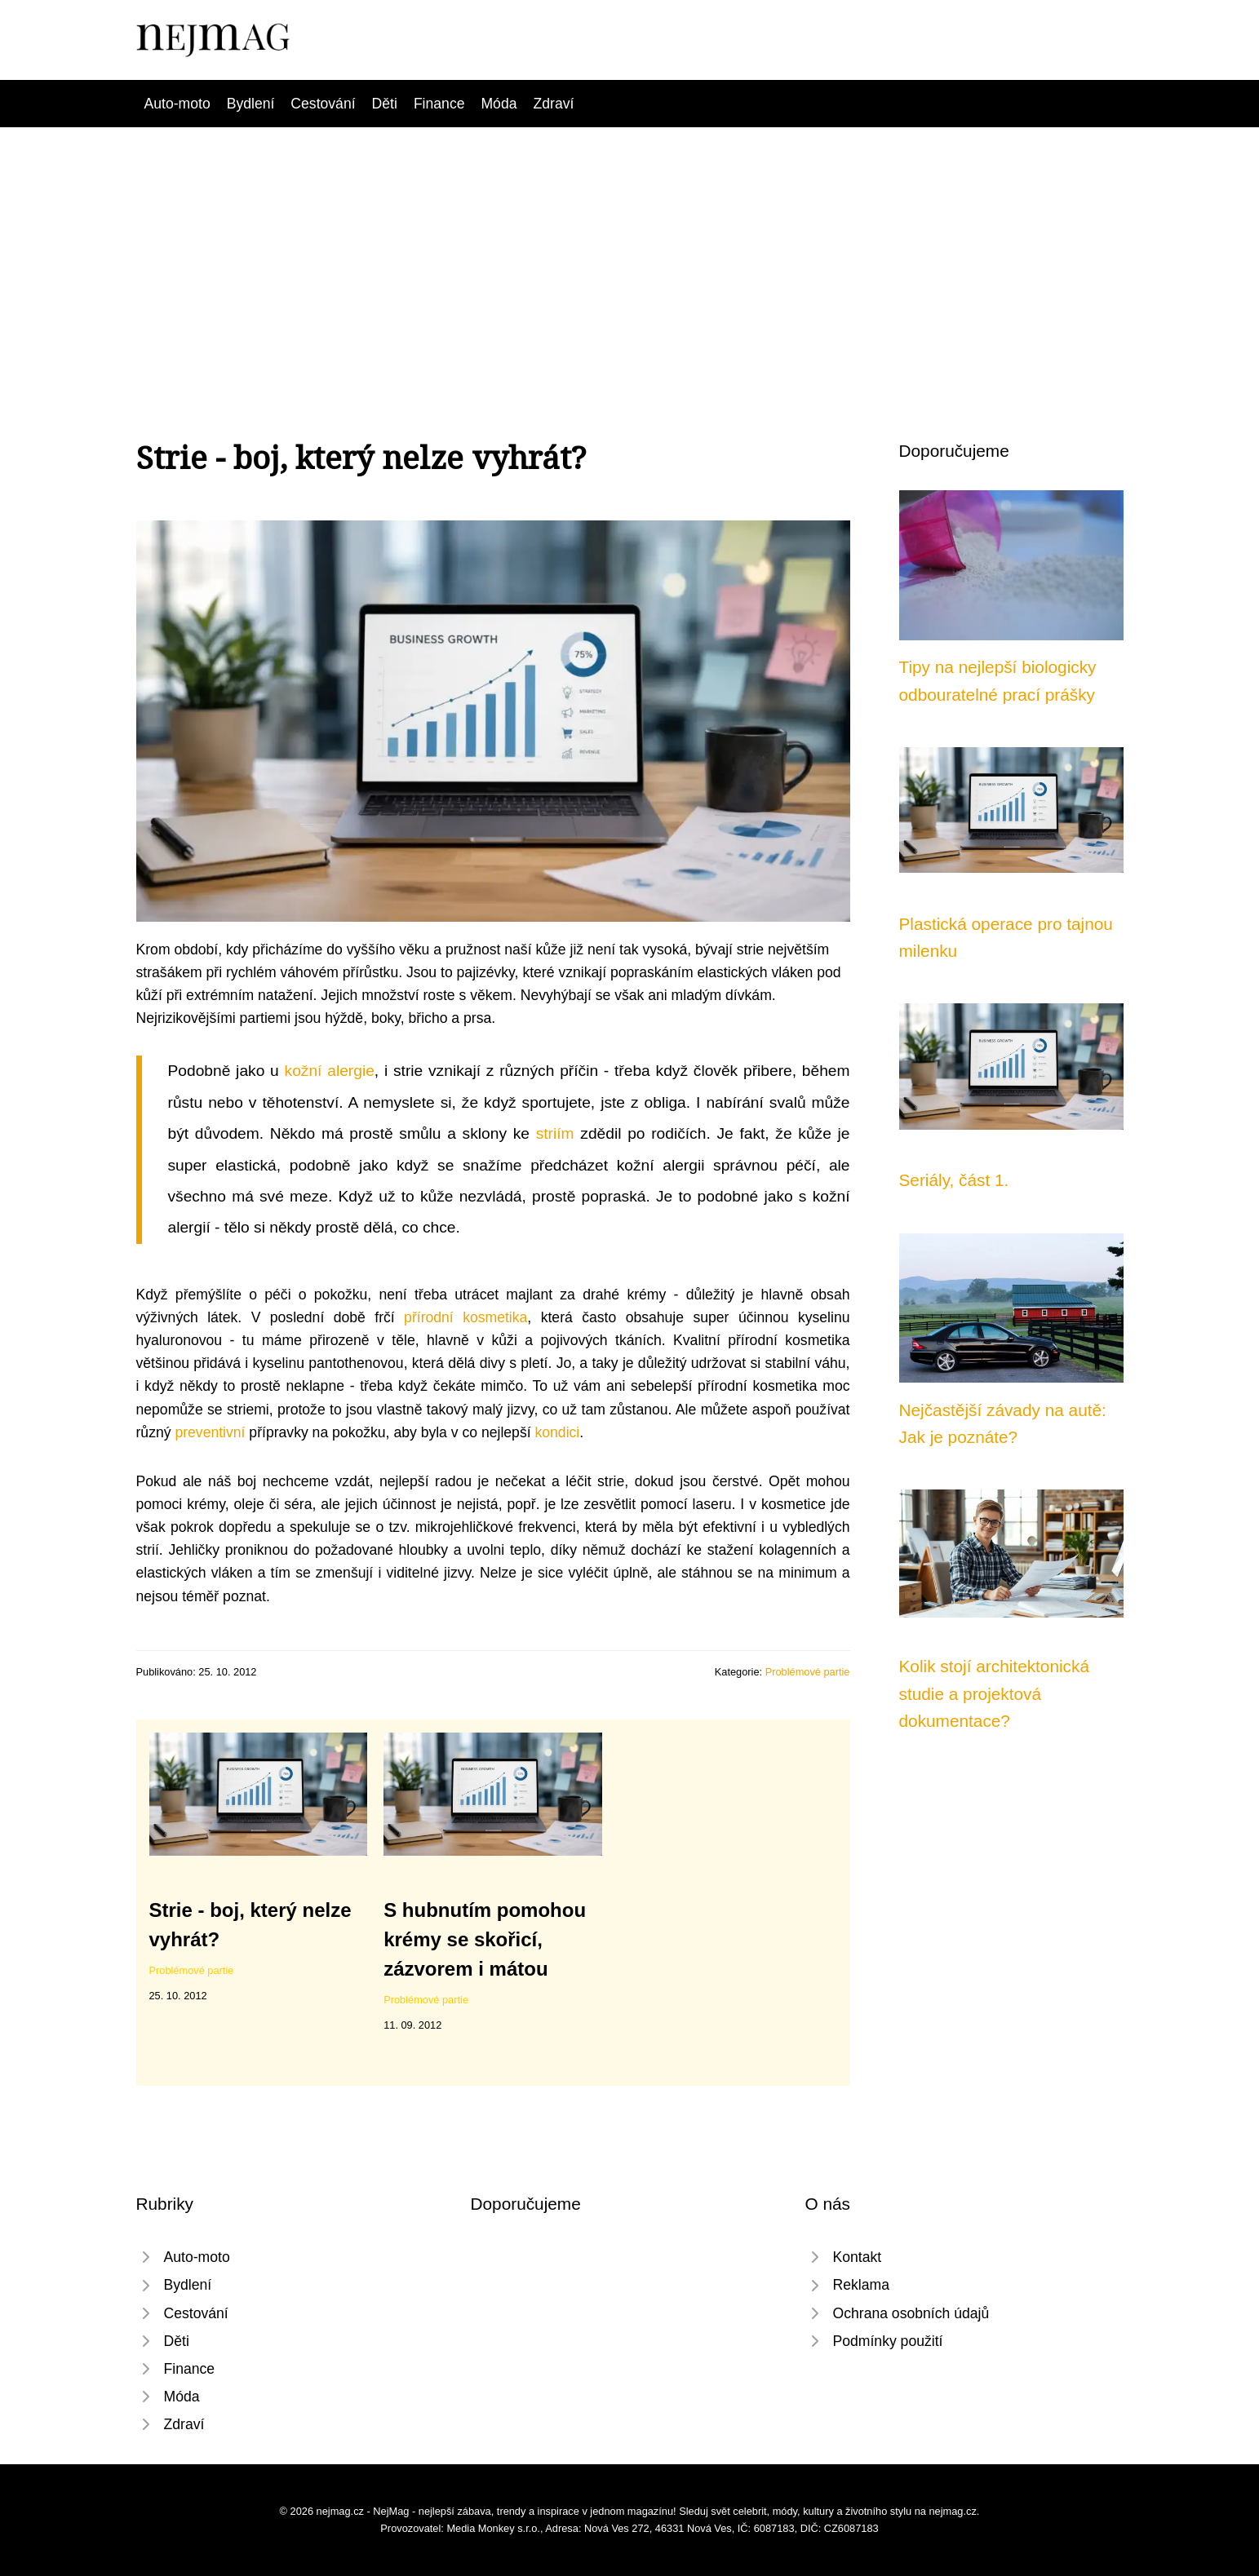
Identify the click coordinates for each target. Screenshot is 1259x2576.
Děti (384, 103)
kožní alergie (330, 1070)
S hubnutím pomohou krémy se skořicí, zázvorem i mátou (484, 1939)
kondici (556, 1432)
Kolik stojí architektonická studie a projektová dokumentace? (994, 1693)
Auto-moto (177, 103)
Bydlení (251, 103)
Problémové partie (807, 1672)
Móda (498, 103)
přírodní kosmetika (465, 1317)
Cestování (322, 103)
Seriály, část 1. (954, 1180)
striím (555, 1133)
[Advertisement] (629, 249)
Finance (439, 103)
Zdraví (553, 103)
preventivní (210, 1432)
